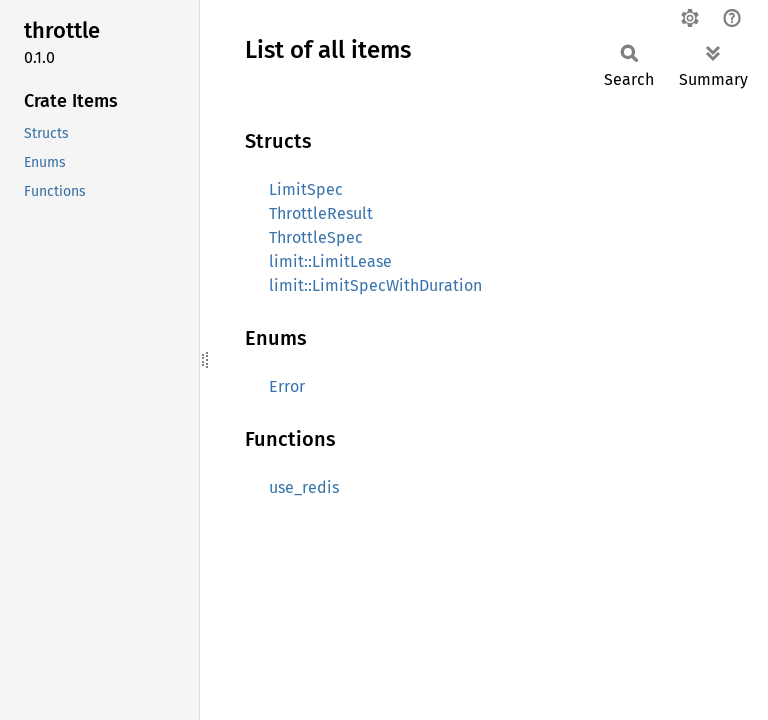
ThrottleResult (321, 213)
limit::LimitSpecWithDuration (375, 285)
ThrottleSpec (316, 237)
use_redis (304, 487)
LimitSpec (306, 189)
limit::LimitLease (330, 261)
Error (287, 386)
